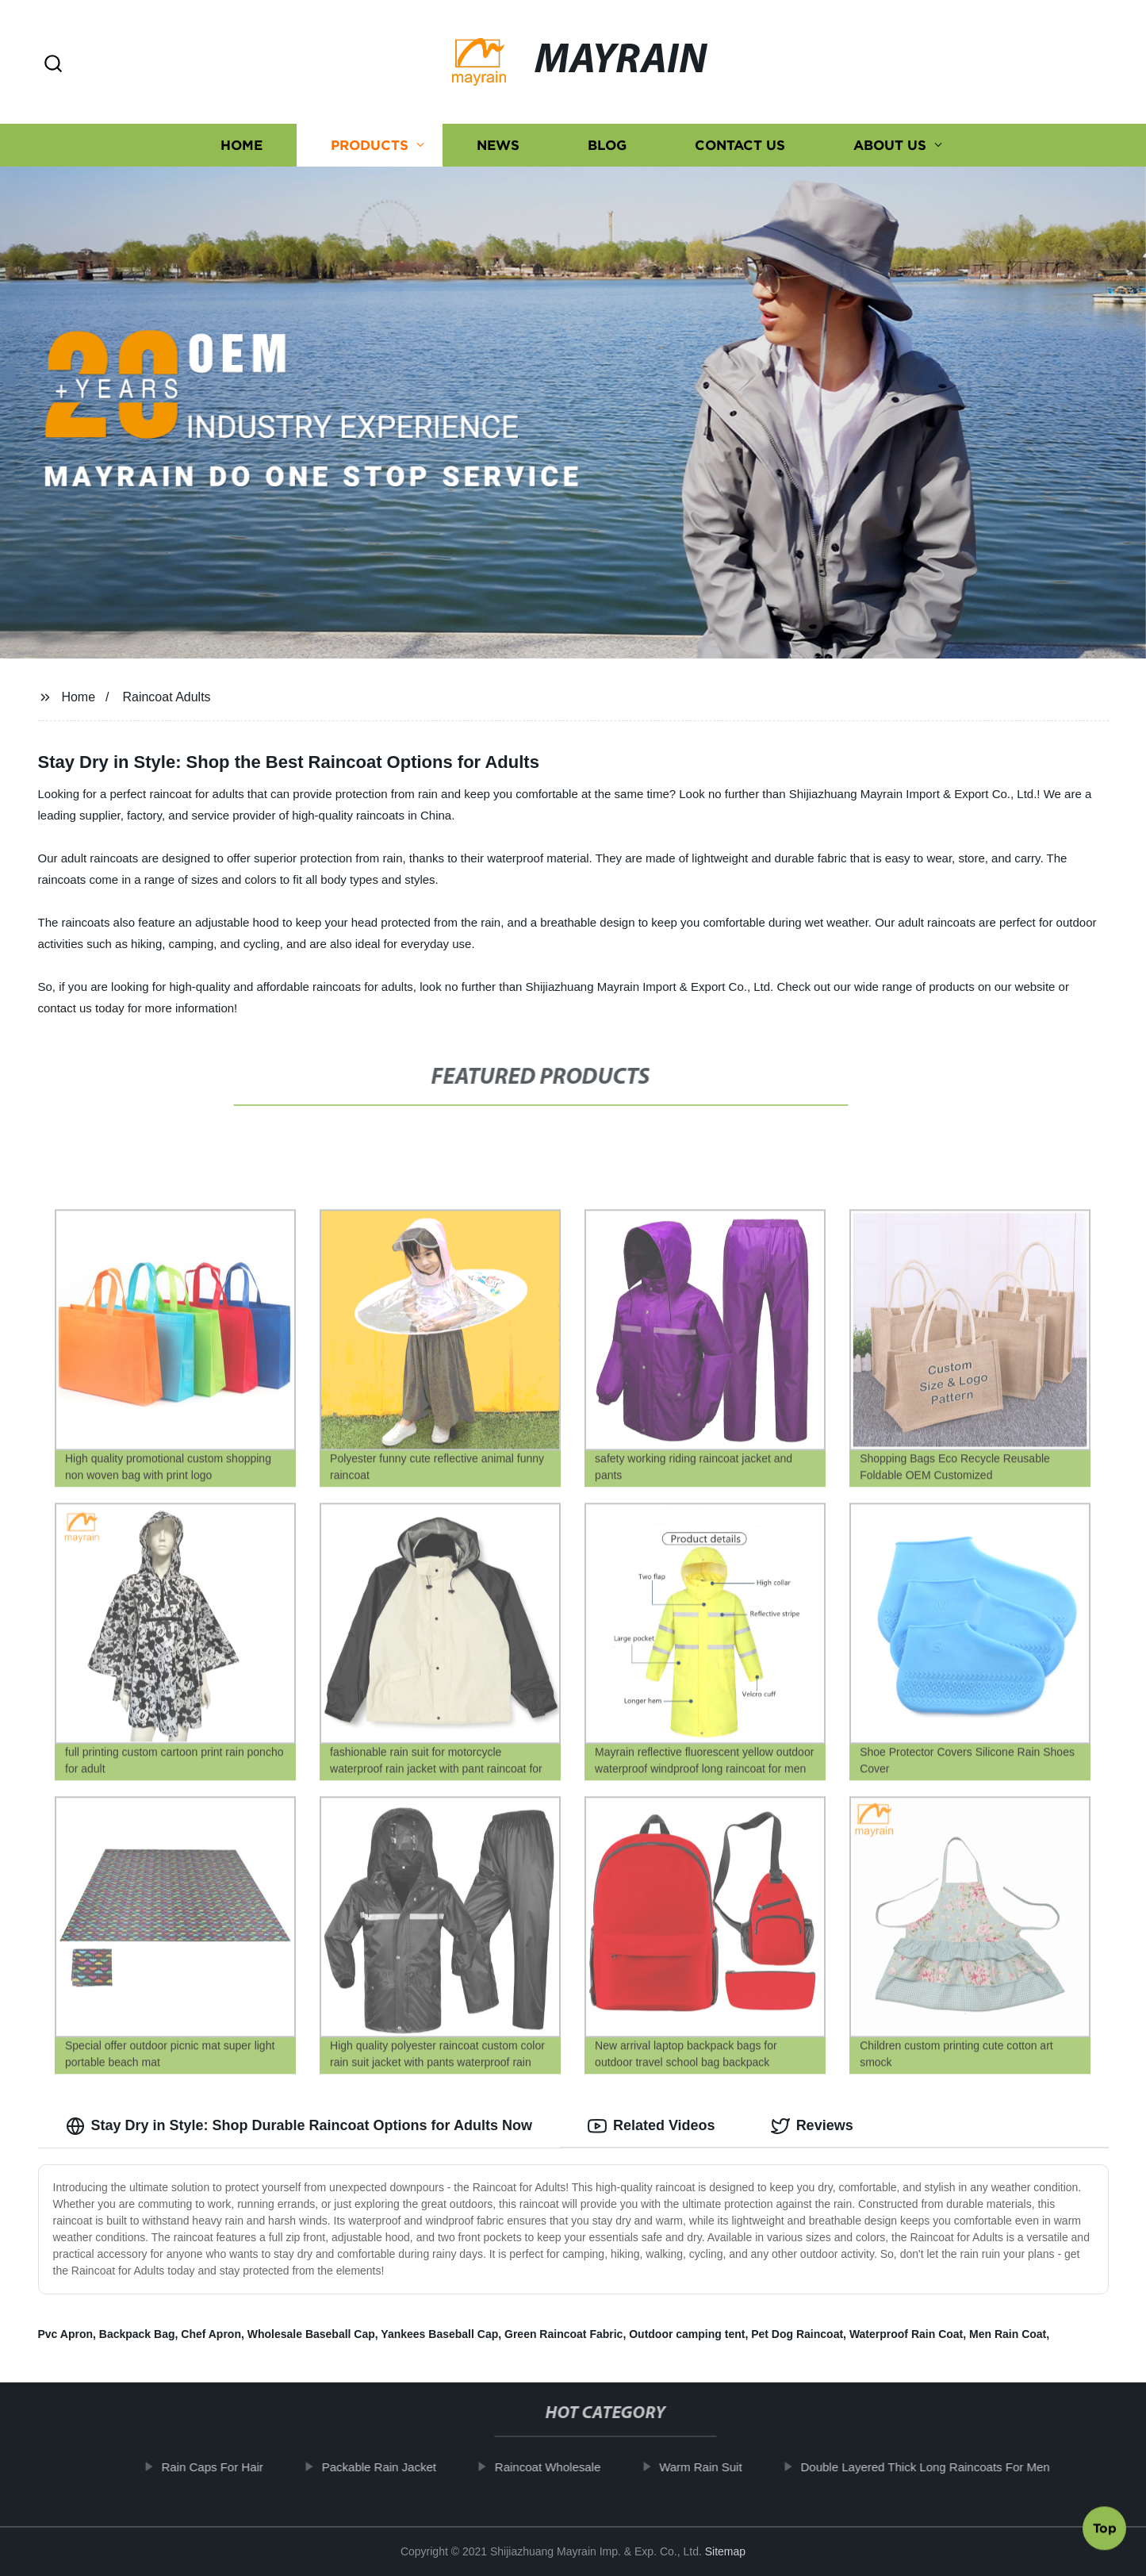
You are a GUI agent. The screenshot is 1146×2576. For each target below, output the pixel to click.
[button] (53, 64)
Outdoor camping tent (687, 2334)
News (498, 144)
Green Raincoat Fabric (563, 2334)
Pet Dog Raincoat (797, 2334)
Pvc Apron (66, 2334)
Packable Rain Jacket (397, 2467)
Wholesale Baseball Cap (311, 2334)
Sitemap (725, 2551)
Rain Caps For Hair (231, 2467)
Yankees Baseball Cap (439, 2334)
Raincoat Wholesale (566, 2467)
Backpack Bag (137, 2334)
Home (241, 144)
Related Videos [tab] (651, 2126)
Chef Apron (211, 2334)
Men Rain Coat (1007, 2334)
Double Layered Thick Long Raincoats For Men (943, 2467)
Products (369, 144)
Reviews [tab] (812, 2126)
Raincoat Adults (166, 697)
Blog (607, 144)
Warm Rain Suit (719, 2467)
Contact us (740, 144)
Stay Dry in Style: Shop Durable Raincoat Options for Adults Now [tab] (299, 2126)
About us (889, 144)
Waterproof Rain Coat (906, 2334)
